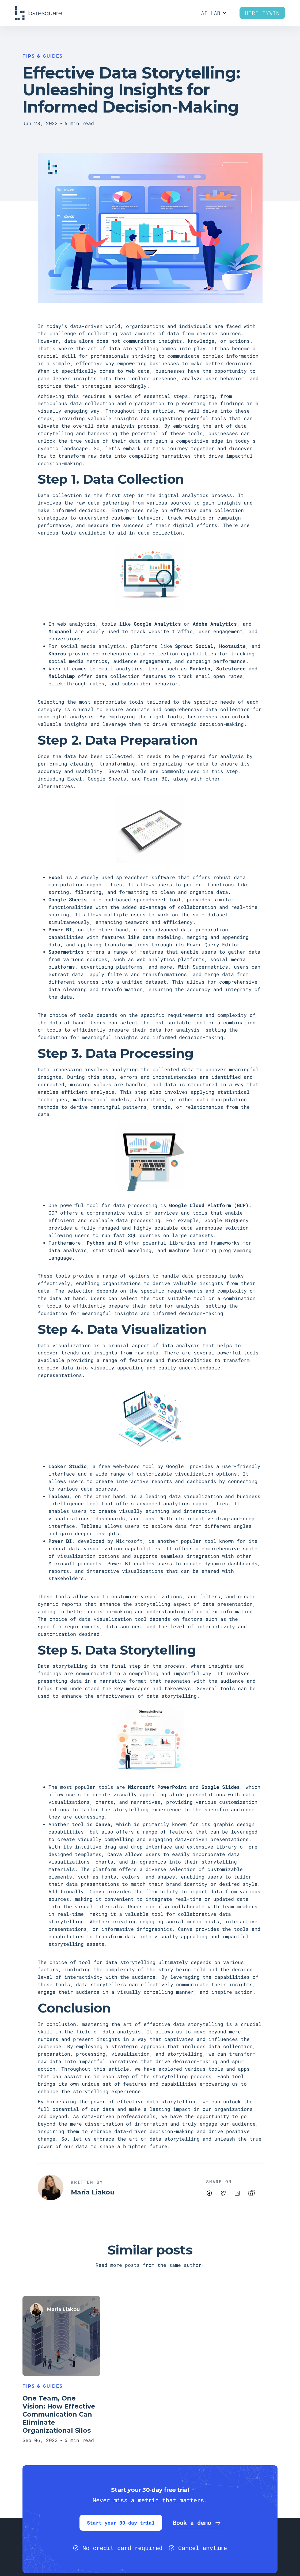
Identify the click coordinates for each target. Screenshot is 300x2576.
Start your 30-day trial (121, 2522)
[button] (214, 12)
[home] (38, 13)
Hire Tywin (262, 12)
